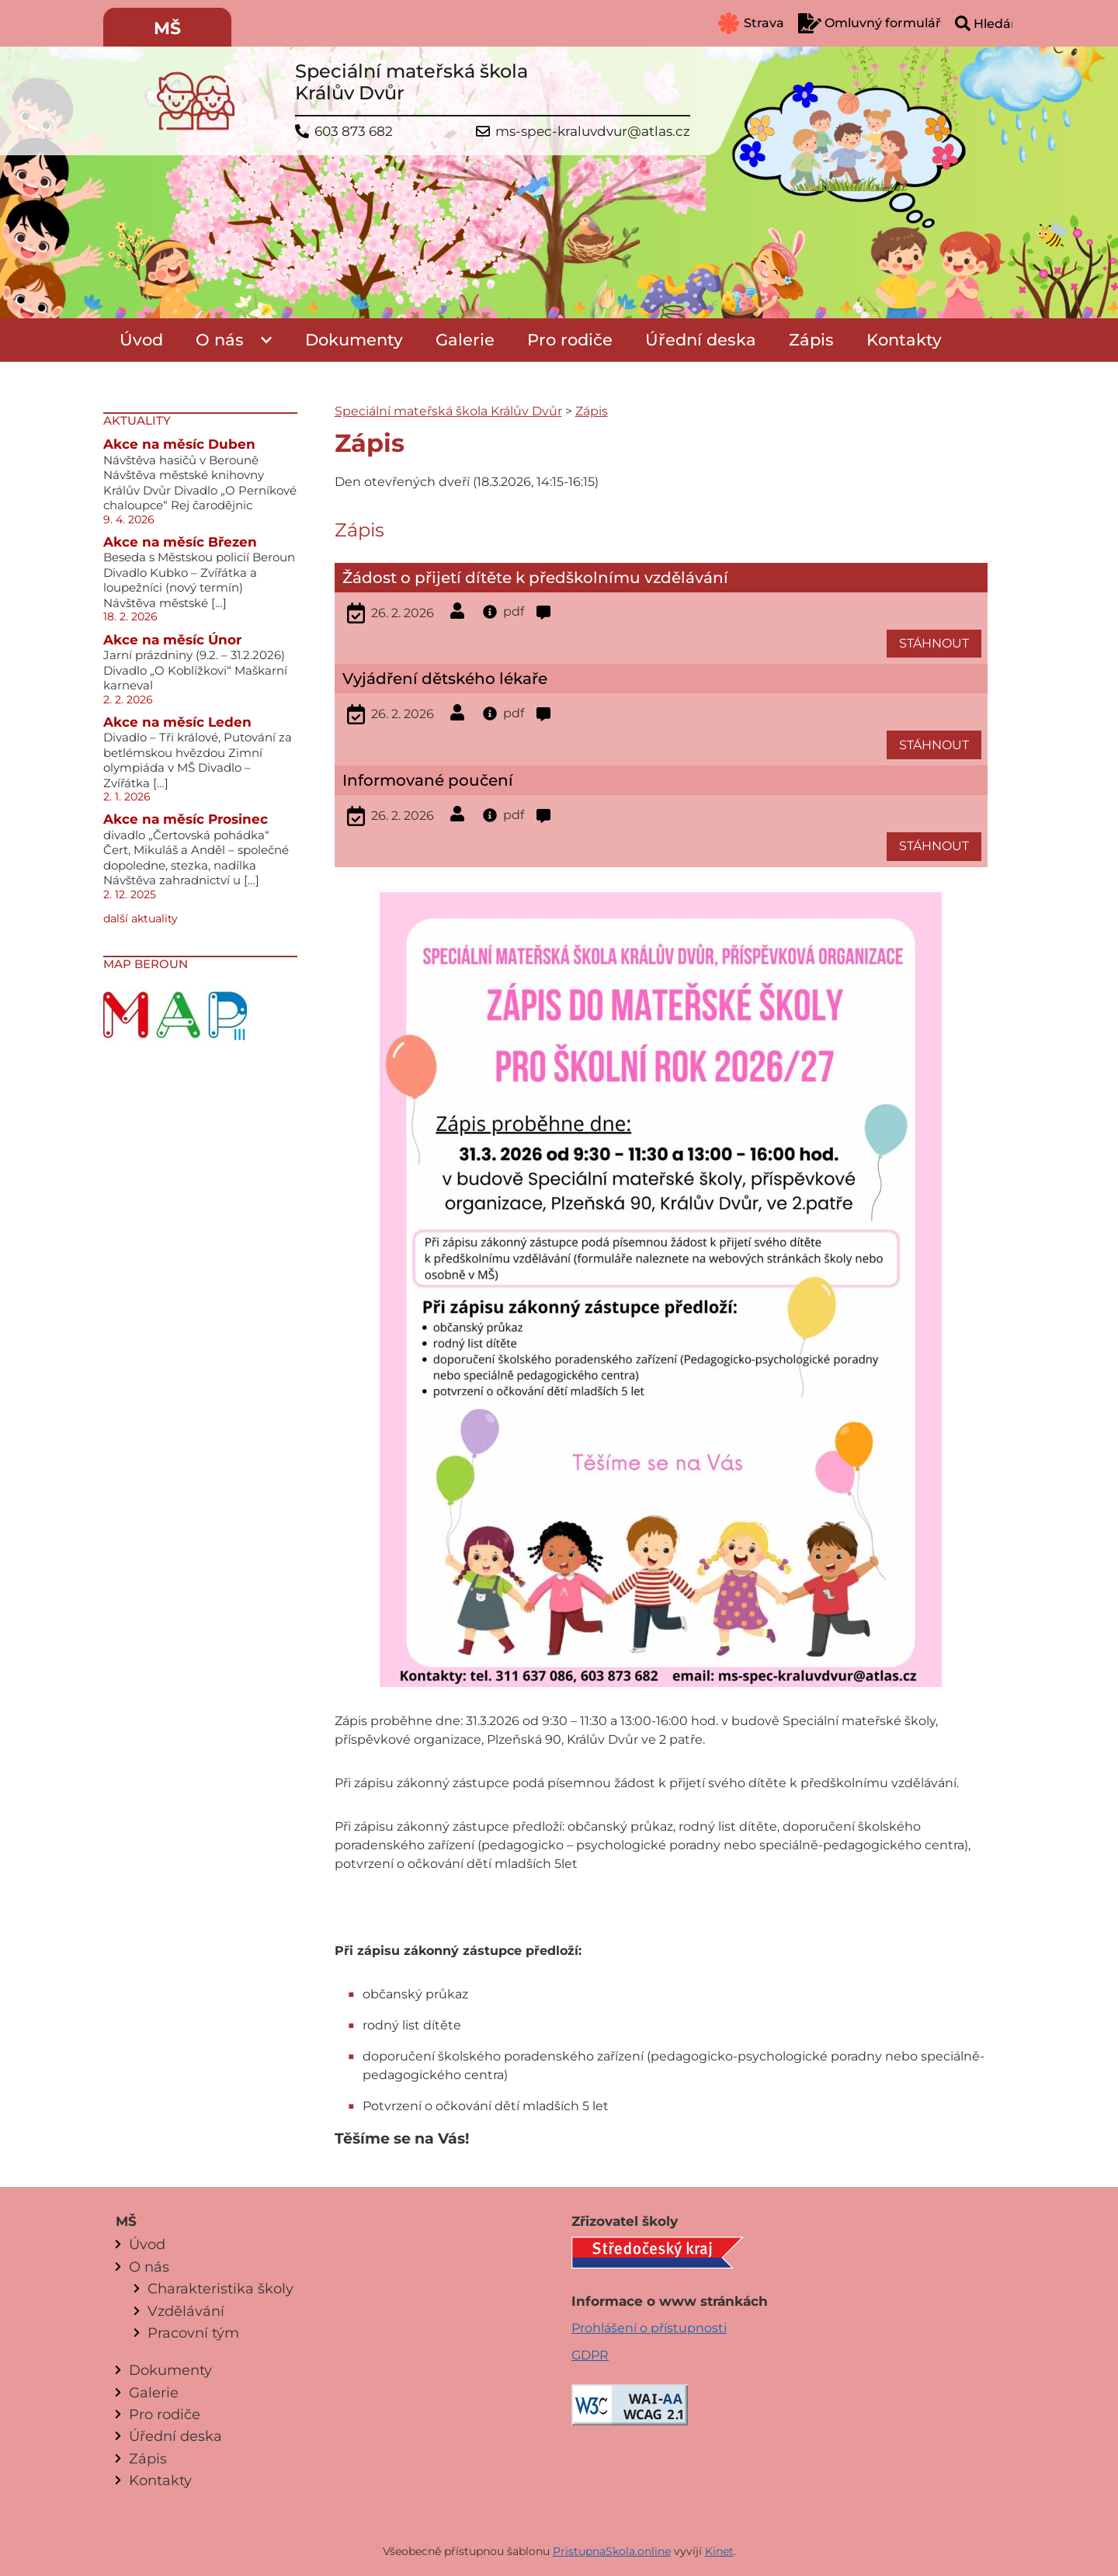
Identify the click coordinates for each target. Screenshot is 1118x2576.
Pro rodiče (570, 339)
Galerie (465, 339)
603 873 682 (353, 131)
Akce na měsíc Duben (179, 444)
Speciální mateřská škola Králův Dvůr (448, 411)
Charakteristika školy (220, 2288)
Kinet (719, 2551)
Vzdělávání (186, 2311)
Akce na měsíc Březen (180, 542)
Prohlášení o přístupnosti (649, 2328)
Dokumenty (354, 339)
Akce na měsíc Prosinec (185, 819)
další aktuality (140, 918)
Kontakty (904, 339)
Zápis (811, 339)
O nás (220, 339)
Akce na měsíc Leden (177, 722)
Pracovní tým (193, 2332)
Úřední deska (700, 339)
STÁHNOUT (934, 643)
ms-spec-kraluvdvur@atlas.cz (592, 131)
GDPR (590, 2355)
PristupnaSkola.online (612, 2551)
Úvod (141, 339)
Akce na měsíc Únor (172, 639)
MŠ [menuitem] (167, 28)
